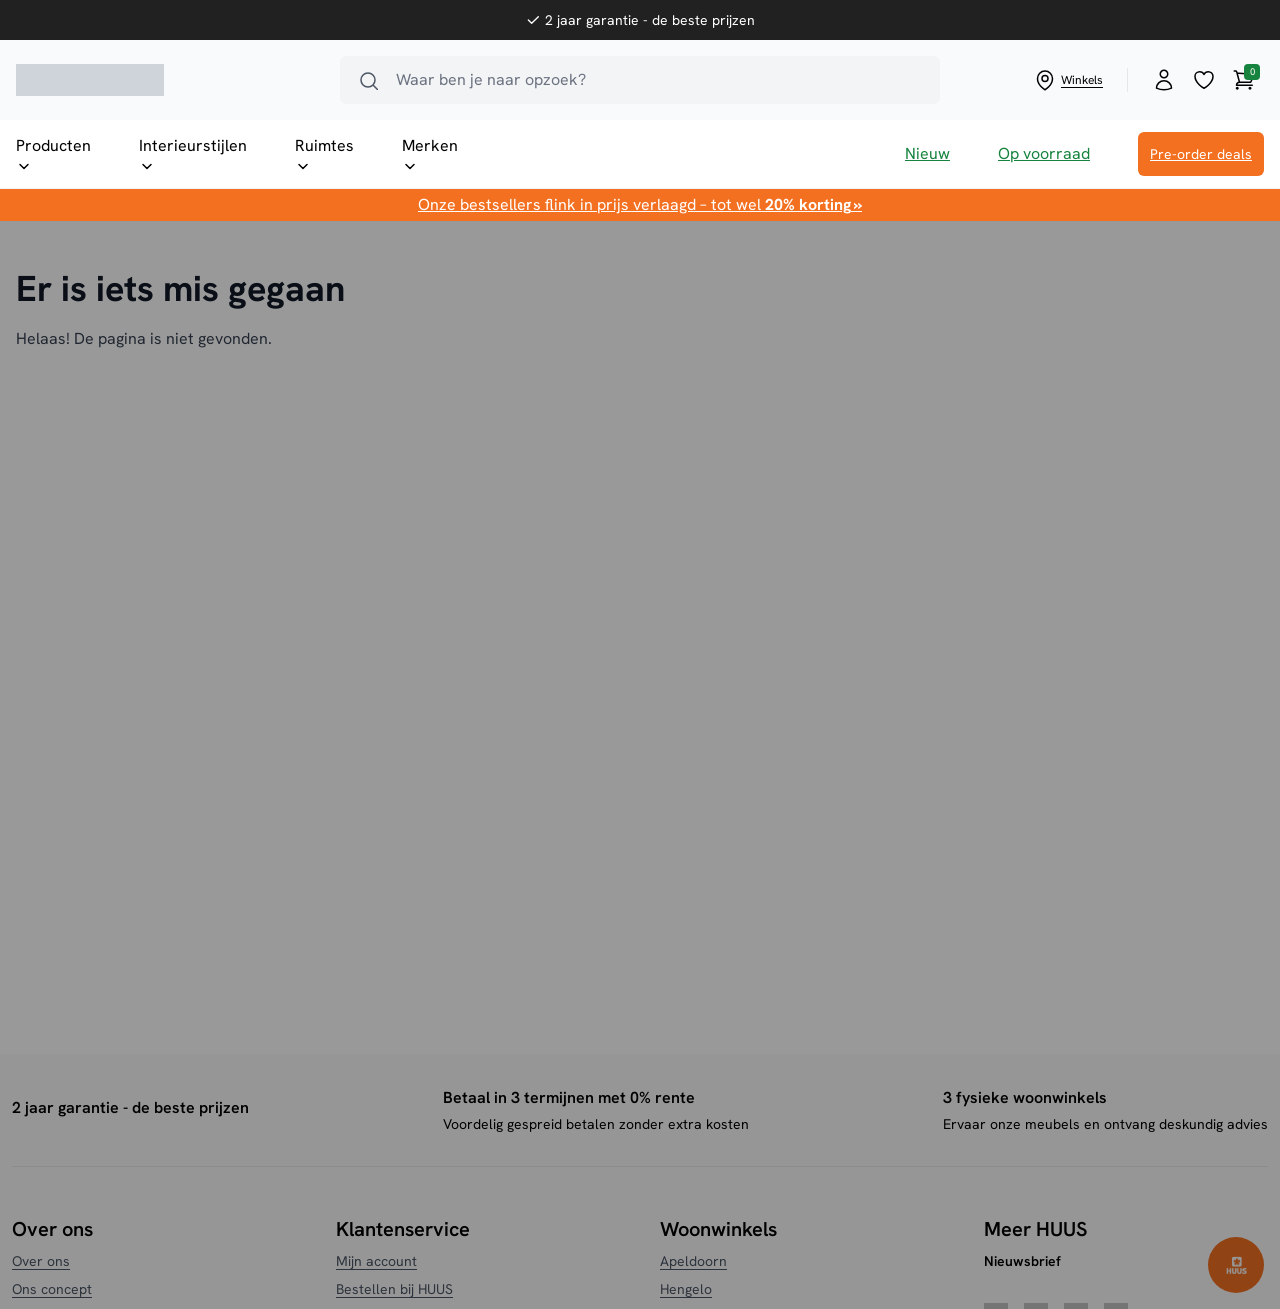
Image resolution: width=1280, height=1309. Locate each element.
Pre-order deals (1201, 154)
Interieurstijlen (193, 155)
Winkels (1068, 80)
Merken (430, 155)
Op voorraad (1044, 153)
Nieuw (927, 153)
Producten (53, 155)
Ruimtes (324, 155)
